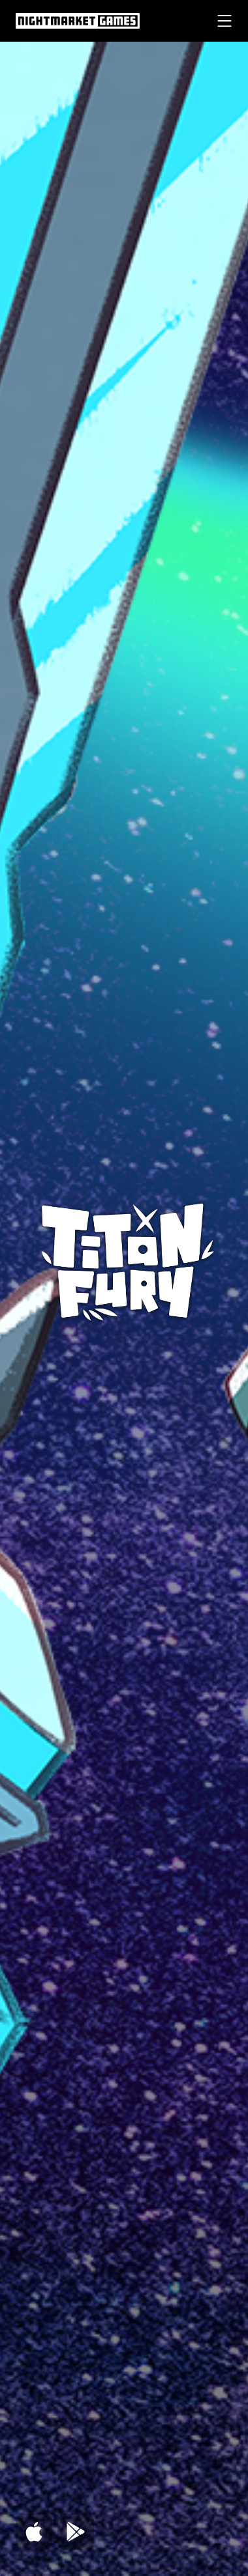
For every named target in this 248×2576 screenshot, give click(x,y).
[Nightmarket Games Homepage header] (78, 21)
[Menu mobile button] (224, 20)
